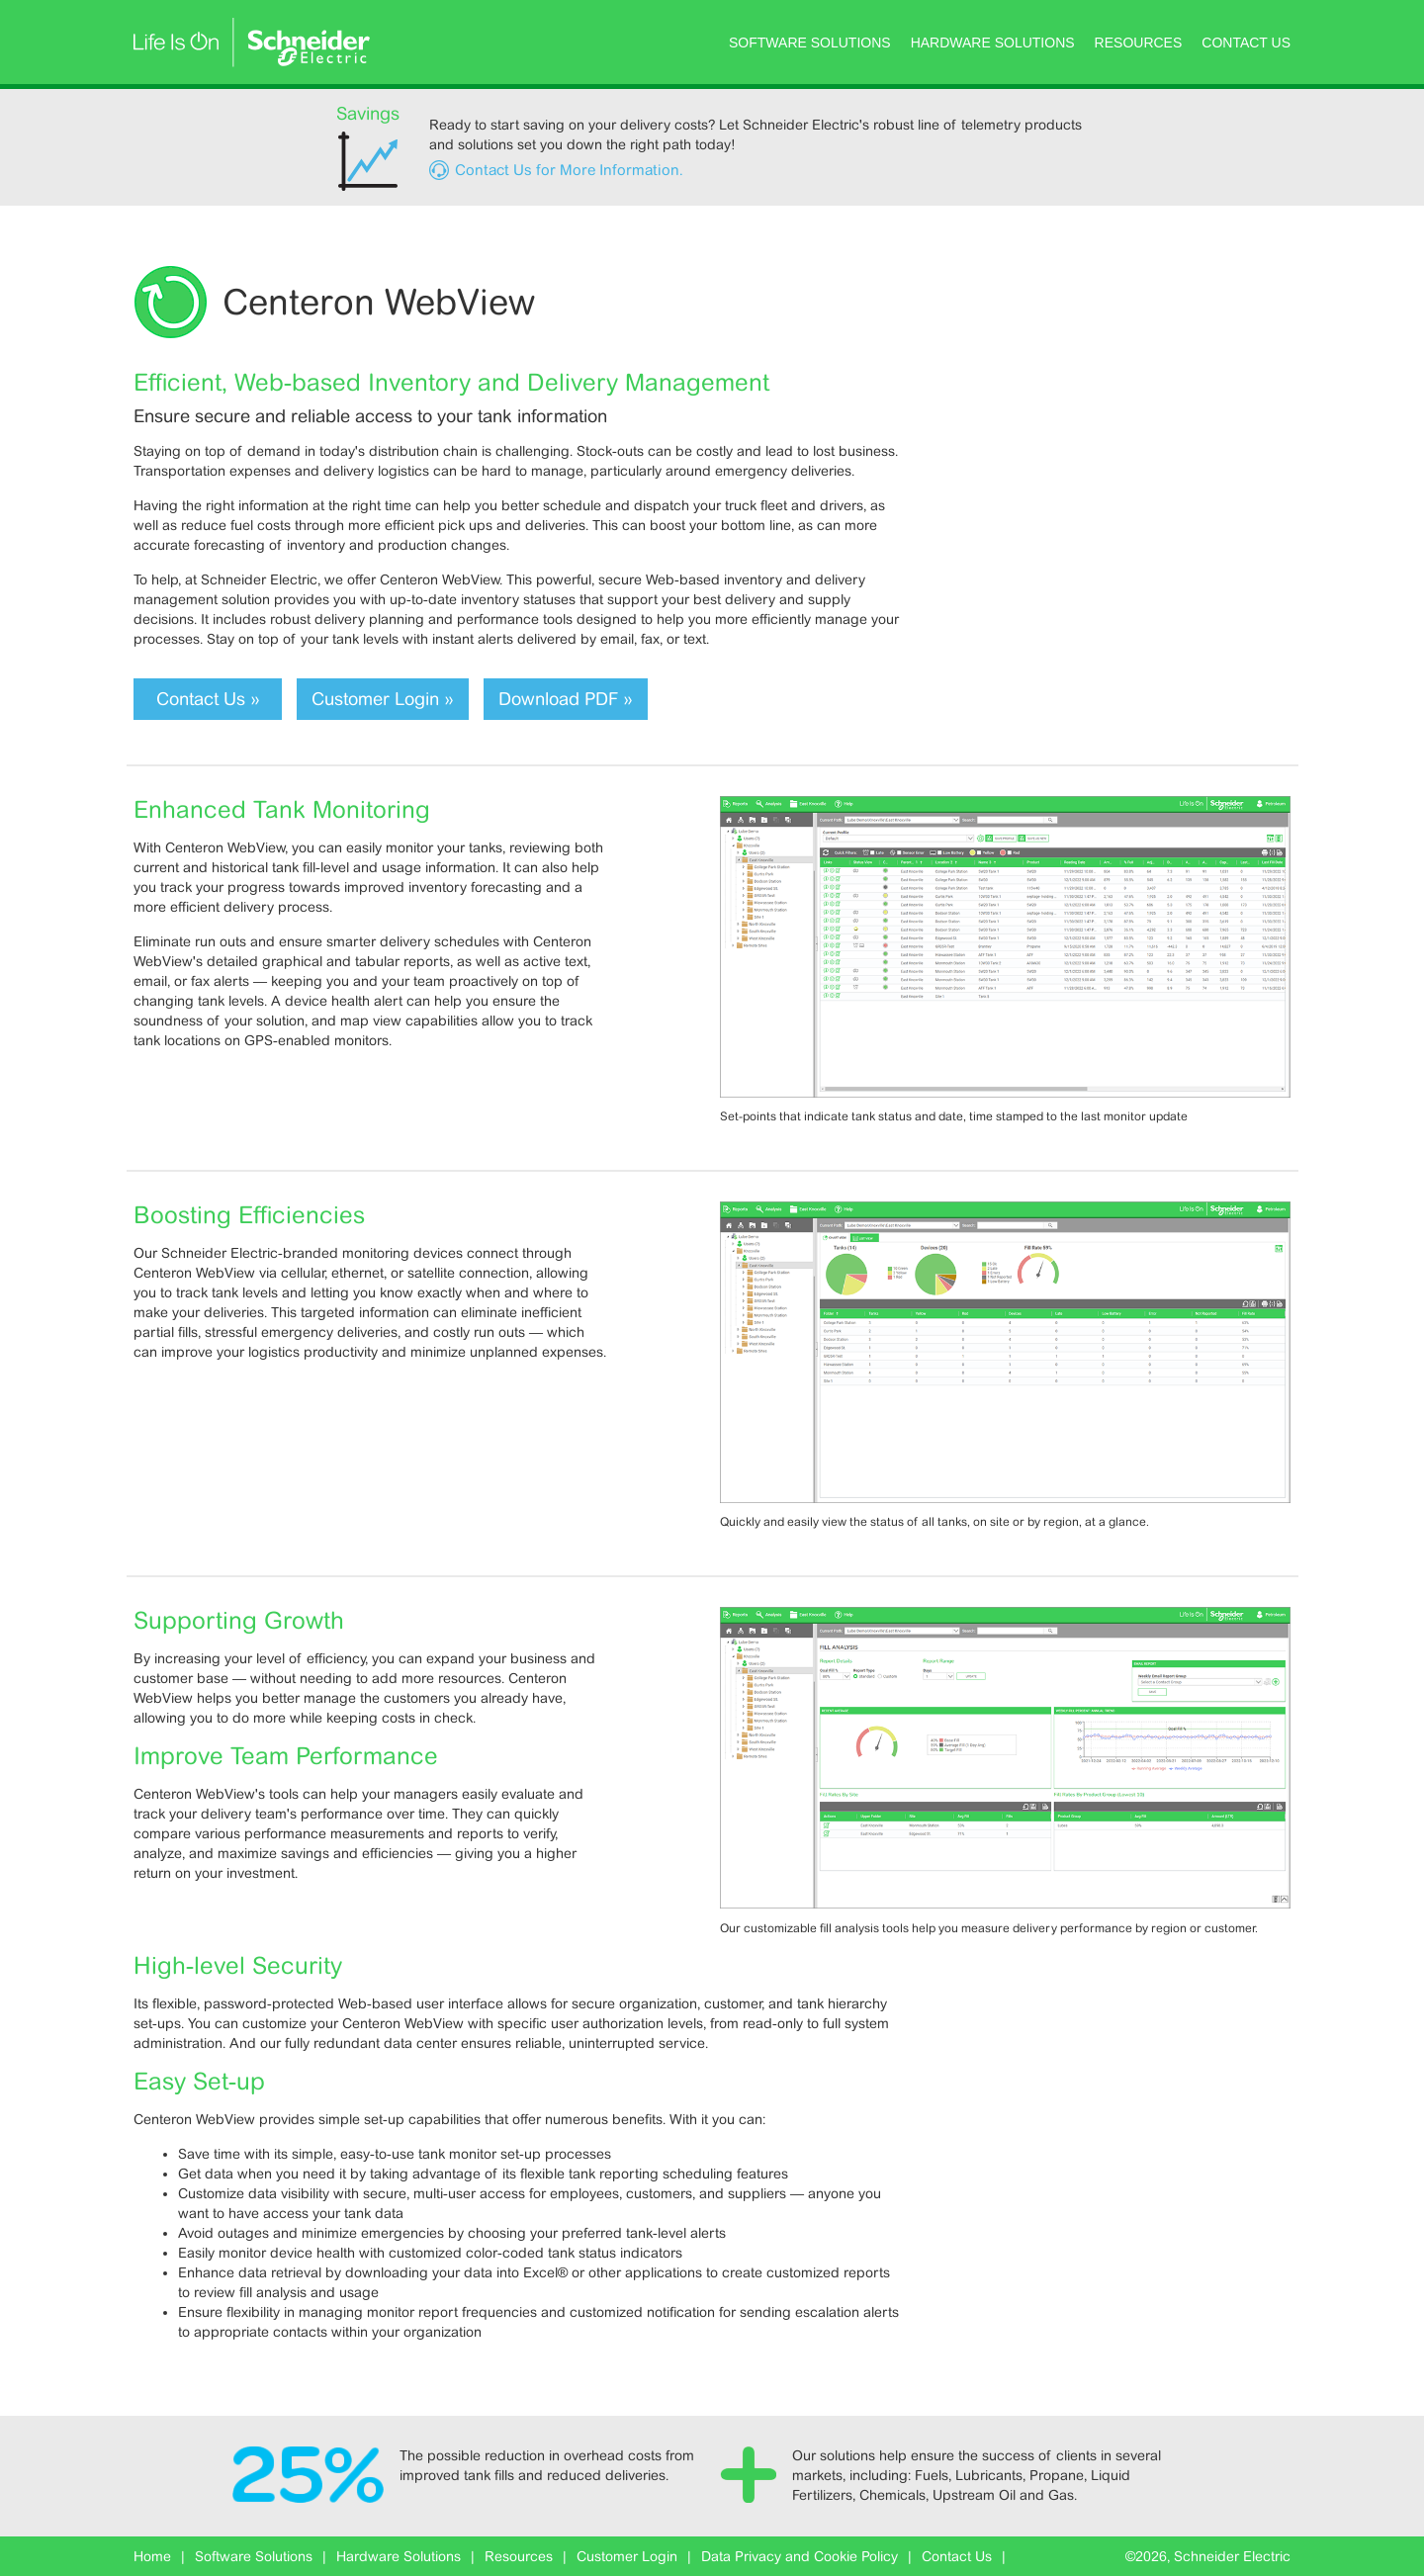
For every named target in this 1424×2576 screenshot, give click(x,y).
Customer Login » (383, 698)
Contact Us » (208, 698)
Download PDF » (565, 698)
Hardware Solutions (993, 42)
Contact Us (1246, 42)
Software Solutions (810, 42)
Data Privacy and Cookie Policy (799, 2556)
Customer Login (627, 2556)
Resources (1139, 42)
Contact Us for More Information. (569, 169)
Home (152, 2556)
